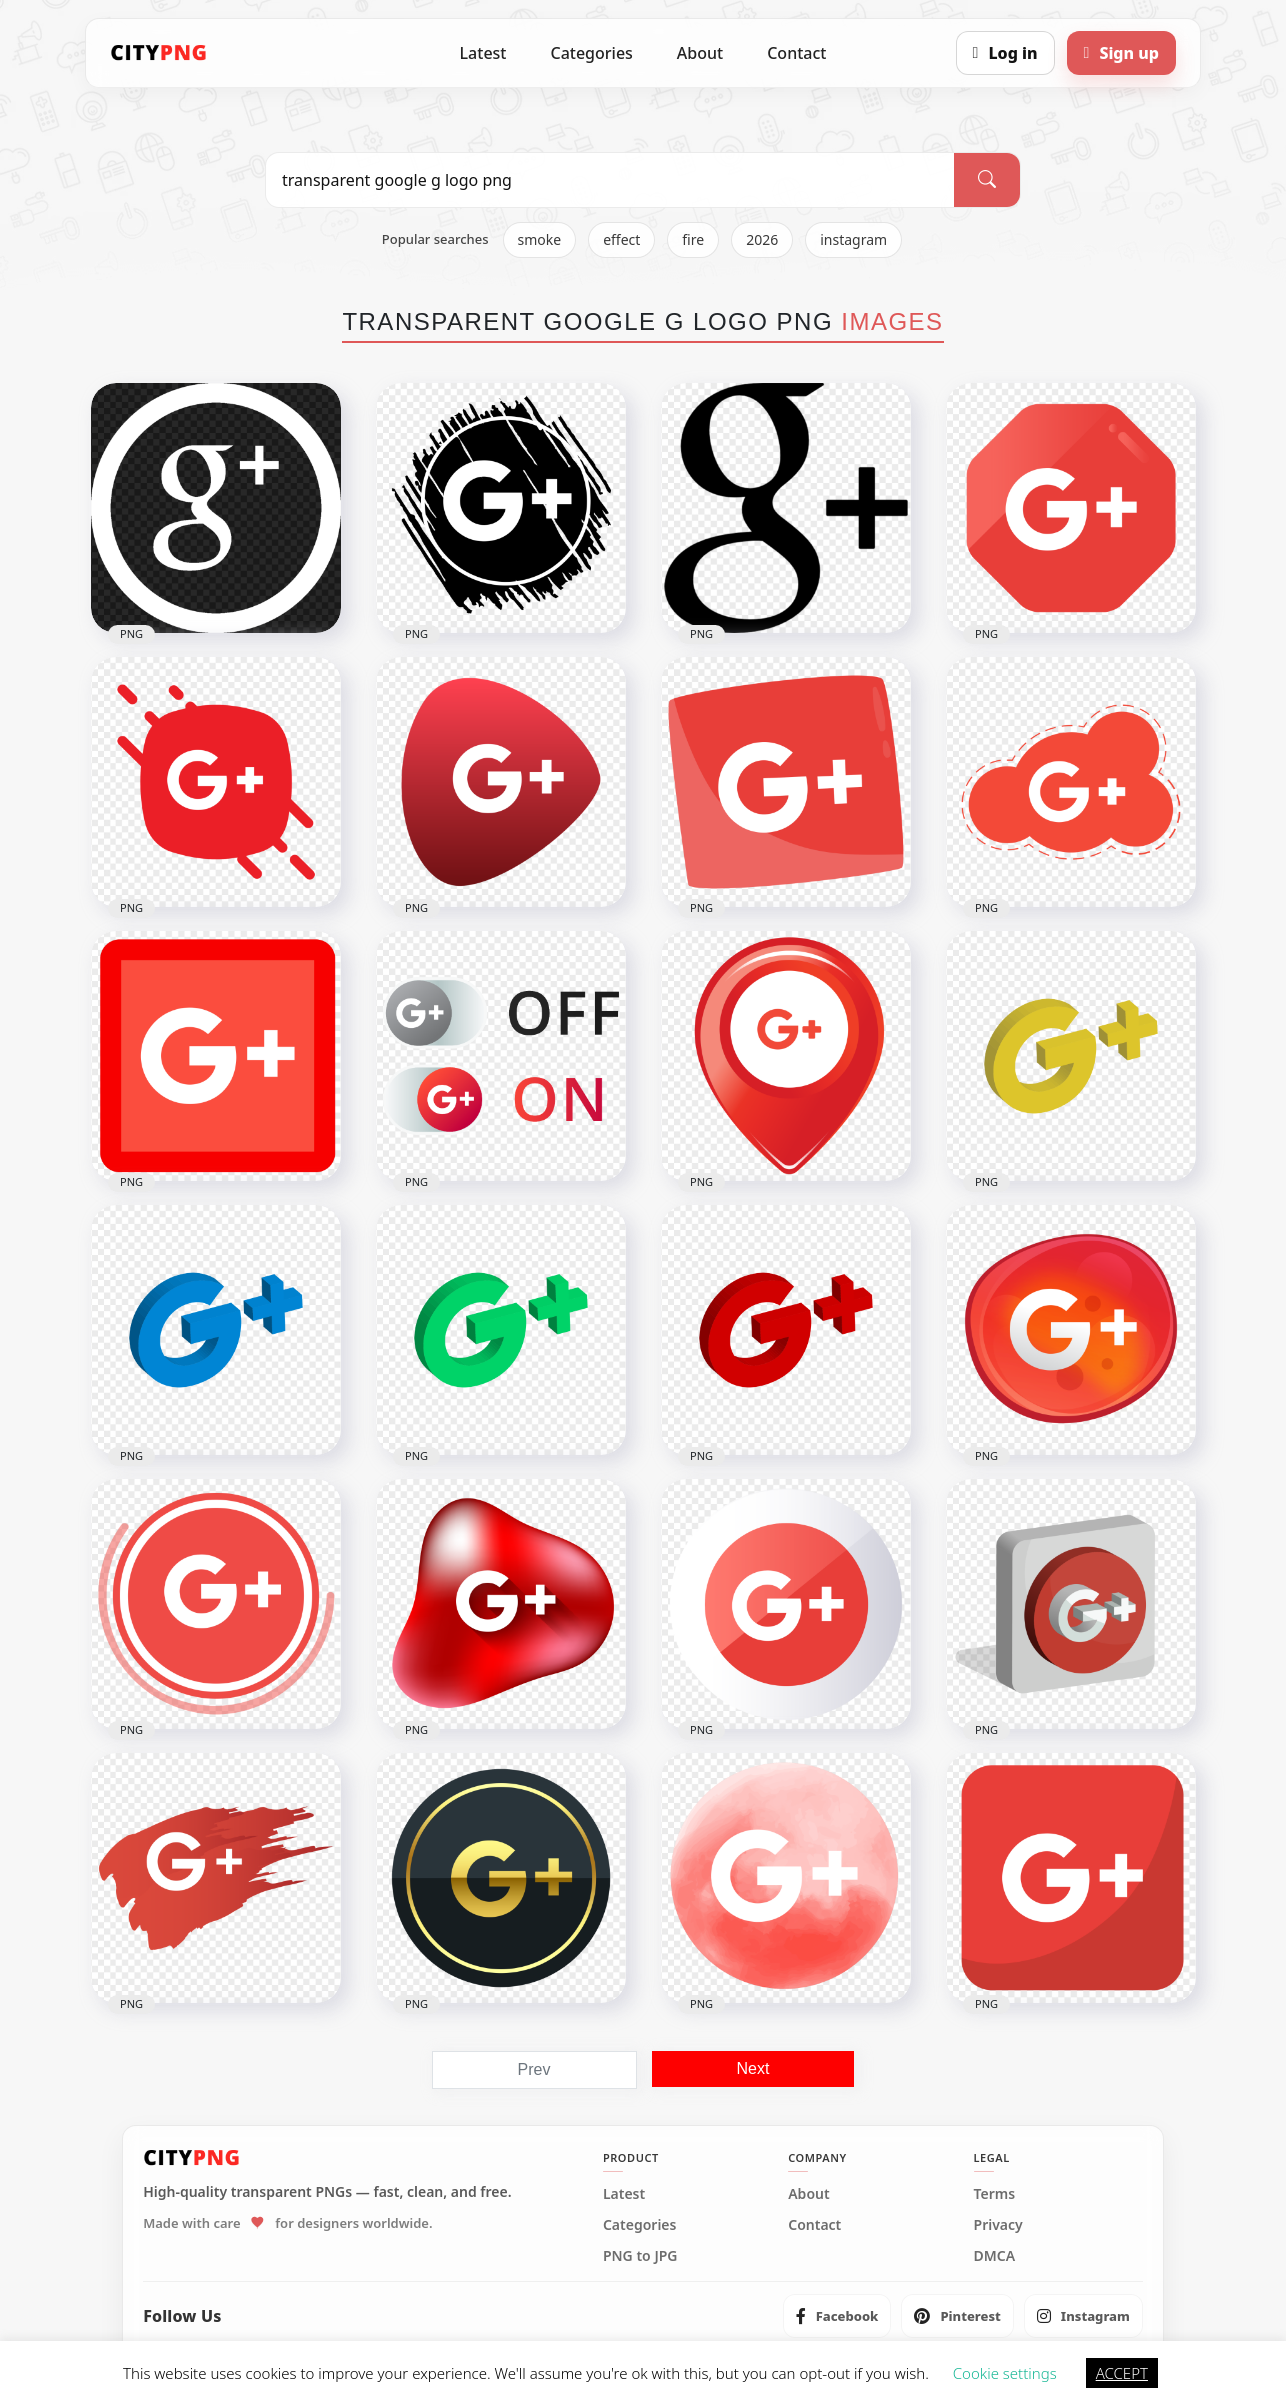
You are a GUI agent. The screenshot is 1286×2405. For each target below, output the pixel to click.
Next (753, 2068)
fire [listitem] (693, 239)
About (700, 53)
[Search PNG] (610, 180)
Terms (995, 2194)
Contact (796, 53)
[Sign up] (1121, 53)
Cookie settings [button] (1005, 2373)
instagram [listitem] (853, 239)
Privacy (998, 2225)
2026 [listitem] (762, 239)
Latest (483, 53)
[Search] (987, 180)
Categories (591, 53)
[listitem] (837, 2316)
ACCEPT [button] (1122, 2373)
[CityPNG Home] (159, 53)
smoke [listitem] (540, 239)
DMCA (995, 2256)
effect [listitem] (621, 239)
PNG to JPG (640, 2256)
